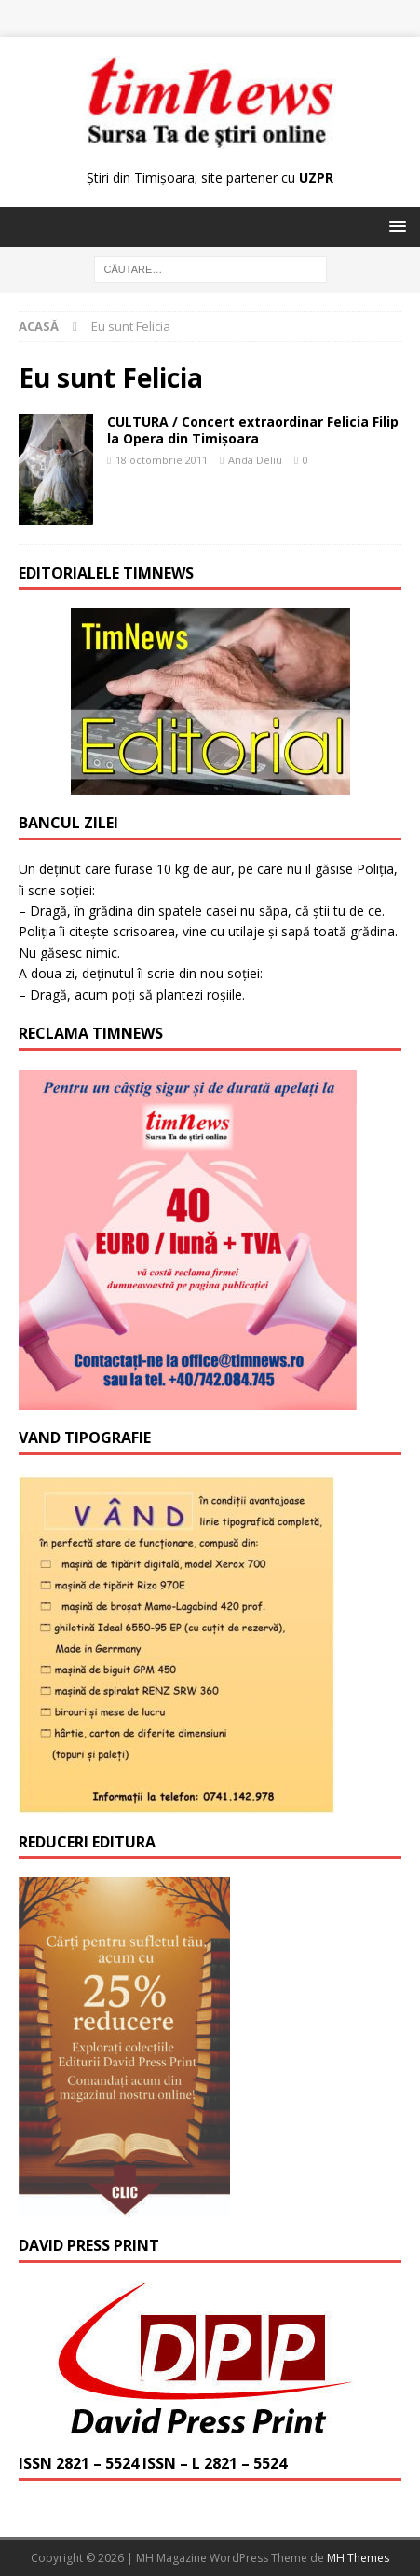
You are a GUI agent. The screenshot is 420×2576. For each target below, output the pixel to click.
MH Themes (358, 2558)
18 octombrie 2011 (161, 460)
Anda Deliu (255, 460)
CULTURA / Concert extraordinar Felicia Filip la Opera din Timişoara (253, 430)
